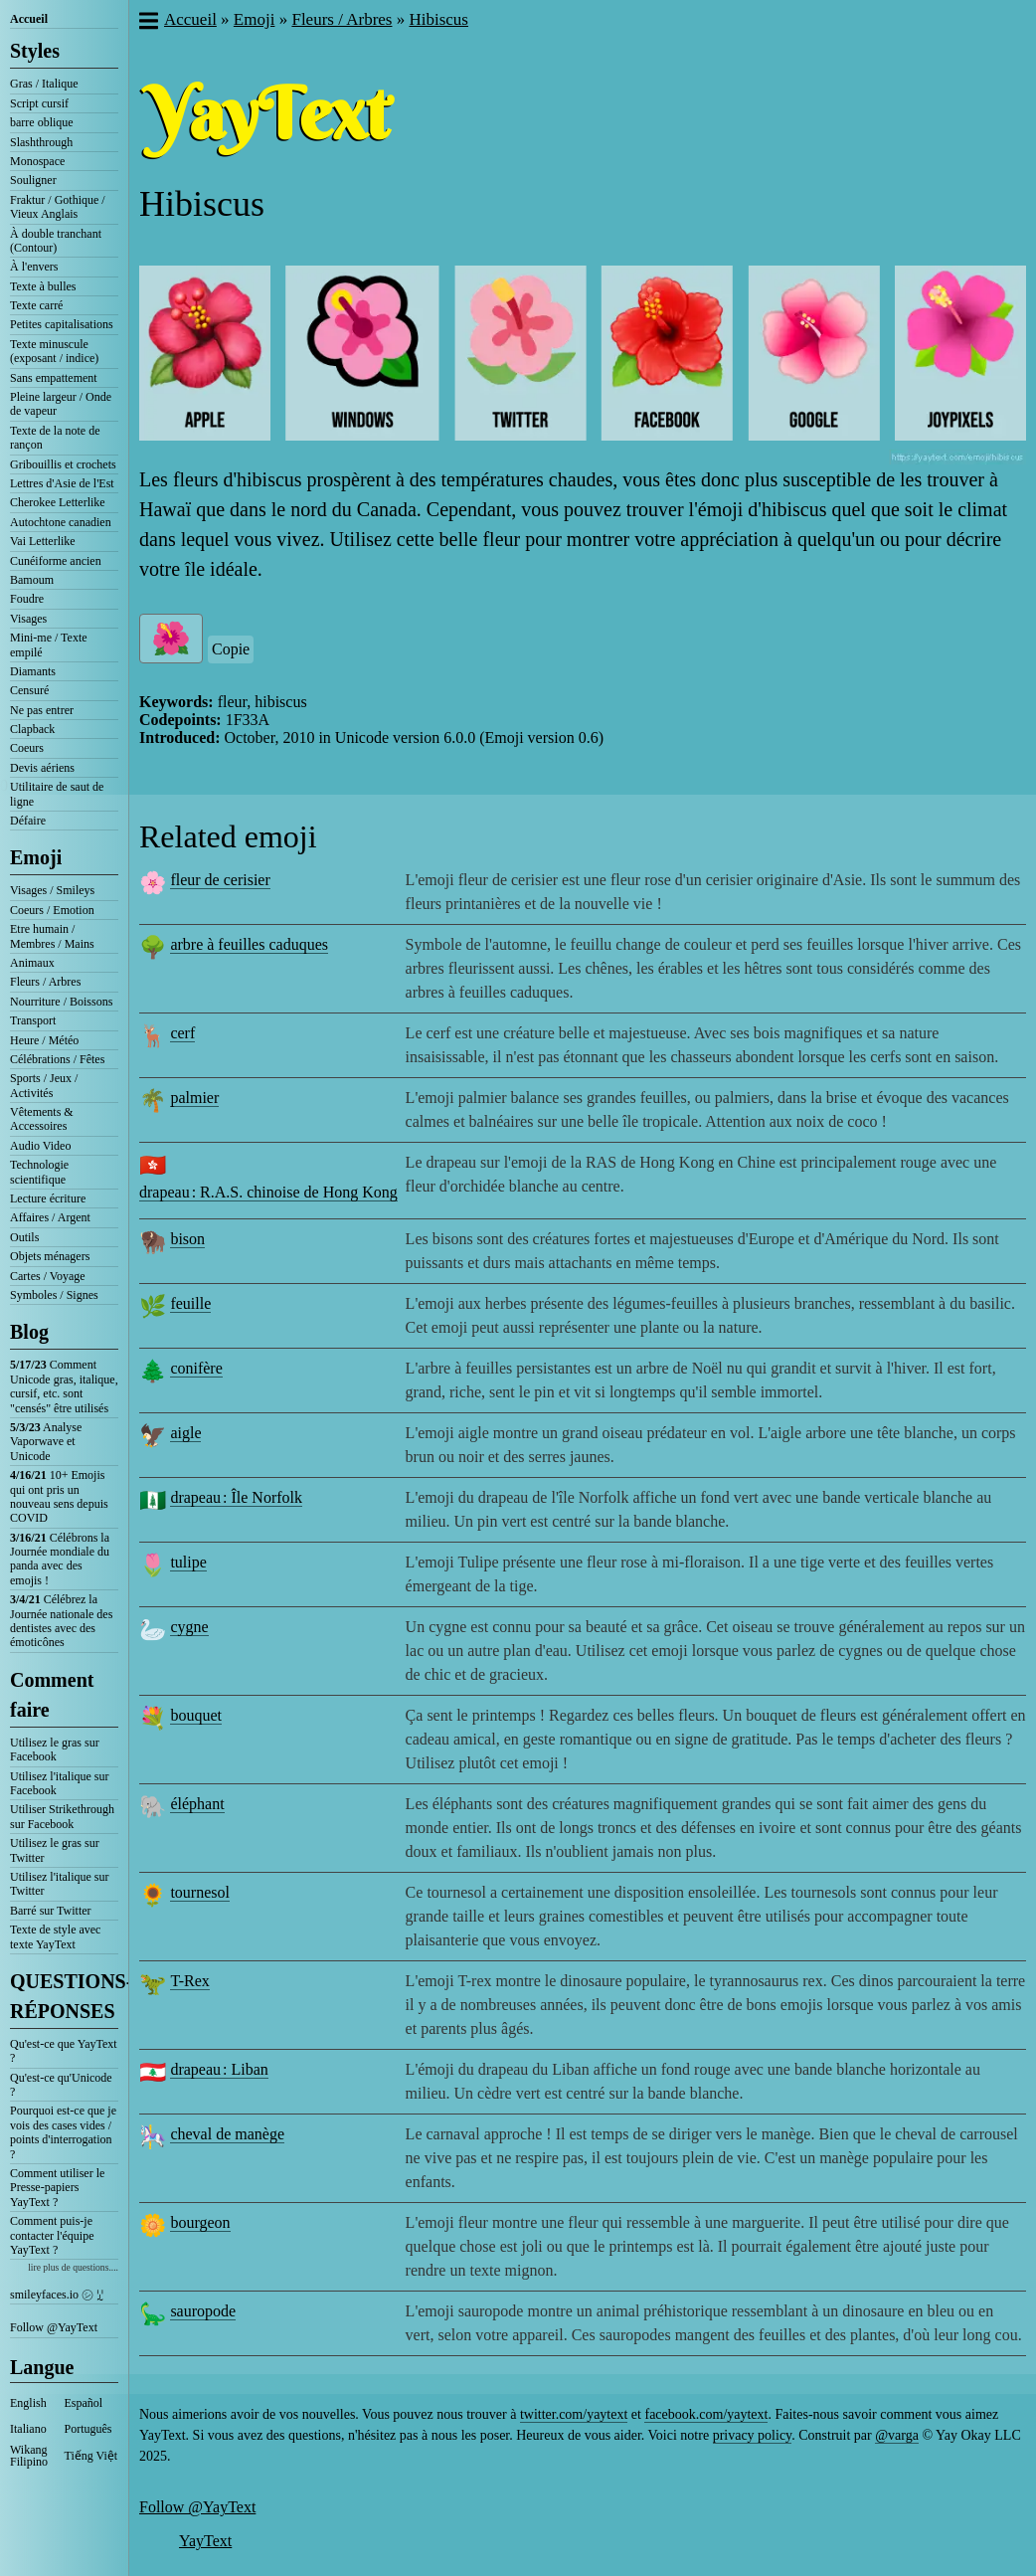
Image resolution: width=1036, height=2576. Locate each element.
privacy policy (752, 2435)
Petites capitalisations (61, 324)
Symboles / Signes (54, 1295)
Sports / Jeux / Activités (44, 1085)
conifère (196, 1368)
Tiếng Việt (91, 2456)
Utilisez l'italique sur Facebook (59, 1783)
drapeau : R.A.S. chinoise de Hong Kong (268, 1192)
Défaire (28, 821)
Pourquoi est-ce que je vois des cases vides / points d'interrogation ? (63, 2132)
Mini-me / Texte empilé (48, 644)
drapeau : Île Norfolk (236, 1497)
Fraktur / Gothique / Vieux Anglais (57, 207)
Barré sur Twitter (50, 1911)
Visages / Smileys (52, 890)
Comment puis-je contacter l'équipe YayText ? (51, 2235)
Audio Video (40, 1146)
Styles (35, 51)
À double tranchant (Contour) (55, 241)
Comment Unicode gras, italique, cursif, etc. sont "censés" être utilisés (64, 1386)
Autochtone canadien (60, 522)
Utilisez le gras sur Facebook (54, 1749)
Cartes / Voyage (48, 1276)
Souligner (33, 180)
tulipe (188, 1562)
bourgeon (200, 2222)
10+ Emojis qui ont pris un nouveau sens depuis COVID (59, 1496)
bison (187, 1238)
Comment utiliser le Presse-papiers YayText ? (57, 2187)
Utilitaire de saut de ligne (56, 794)
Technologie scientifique (39, 1172)
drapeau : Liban (218, 2069)
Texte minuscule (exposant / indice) (54, 351)
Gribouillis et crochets (63, 464)
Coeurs (27, 748)
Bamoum (32, 580)
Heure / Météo (44, 1040)
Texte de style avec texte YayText (55, 1936)
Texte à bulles (43, 286)
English (28, 2403)
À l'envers (34, 267)
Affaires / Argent (50, 1217)
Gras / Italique (44, 84)
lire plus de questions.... (73, 2267)
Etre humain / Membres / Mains (52, 936)
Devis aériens (42, 768)
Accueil (29, 19)
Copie (231, 649)
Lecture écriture (48, 1198)
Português (88, 2429)
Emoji (36, 857)
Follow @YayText (53, 2327)
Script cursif (39, 103)
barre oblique (42, 122)
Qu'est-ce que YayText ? (63, 2051)
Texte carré (36, 305)
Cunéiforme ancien (55, 561)
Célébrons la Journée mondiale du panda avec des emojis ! (59, 1559)
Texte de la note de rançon (54, 438)
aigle (185, 1432)
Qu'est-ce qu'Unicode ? (61, 2085)
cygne (189, 1626)
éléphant (197, 1803)
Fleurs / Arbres (45, 982)
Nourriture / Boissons (61, 1002)
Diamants (33, 671)
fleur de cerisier (219, 879)
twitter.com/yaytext (573, 2414)
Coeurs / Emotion (52, 910)
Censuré (29, 690)
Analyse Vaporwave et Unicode (46, 1441)
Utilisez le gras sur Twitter (54, 1850)
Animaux (32, 963)
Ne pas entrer (42, 710)
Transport (33, 1020)
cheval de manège (227, 2133)
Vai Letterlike (43, 541)
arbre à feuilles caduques (249, 944)
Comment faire (51, 1695)
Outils (24, 1237)
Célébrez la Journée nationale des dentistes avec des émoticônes (61, 1620)
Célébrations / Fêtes (57, 1059)
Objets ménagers (49, 1256)
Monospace (37, 161)
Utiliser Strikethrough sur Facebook (62, 1816)
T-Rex (189, 1980)
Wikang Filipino (29, 2456)
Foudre (27, 599)
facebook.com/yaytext (706, 2414)
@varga (897, 2435)
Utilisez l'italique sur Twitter (59, 1884)
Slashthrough (41, 142)
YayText (205, 2540)
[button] (147, 23)
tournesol (200, 1892)
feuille (190, 1303)
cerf (182, 1032)
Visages (28, 619)
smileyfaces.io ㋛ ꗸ (56, 2294)
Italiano (28, 2429)
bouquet (196, 1715)
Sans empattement (53, 378)
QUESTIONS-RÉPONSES (64, 1996)
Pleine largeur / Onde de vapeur (60, 404)
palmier (194, 1097)
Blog (29, 1332)
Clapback (32, 729)
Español (84, 2403)
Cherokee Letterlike (57, 502)
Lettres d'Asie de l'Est (62, 483)
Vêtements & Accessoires (42, 1119)
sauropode (203, 2310)
